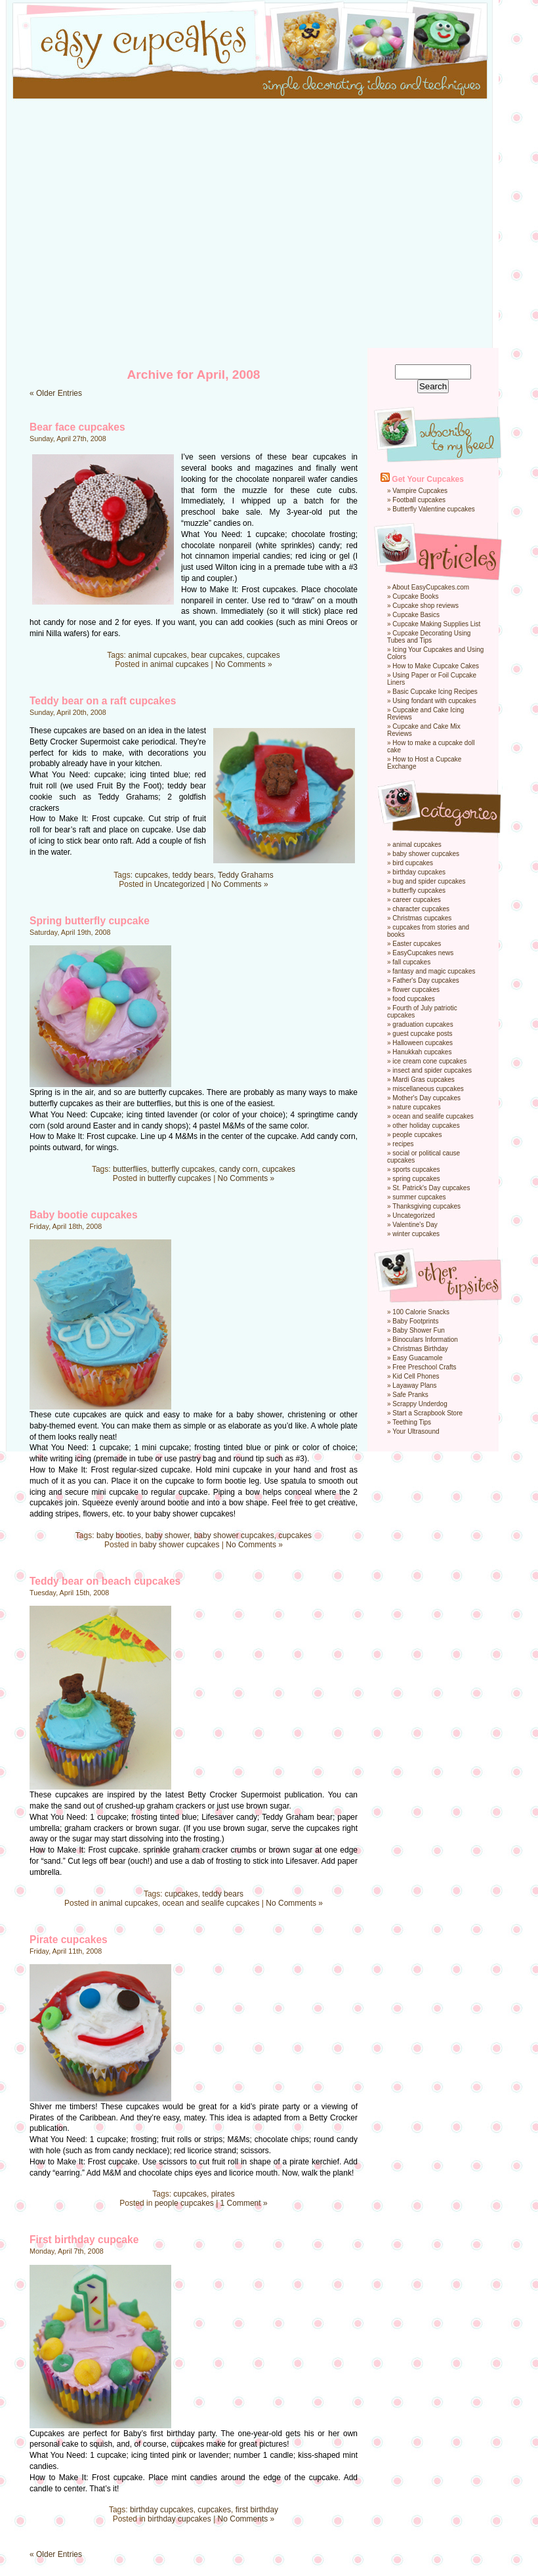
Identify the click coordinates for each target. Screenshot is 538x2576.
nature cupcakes (416, 1107)
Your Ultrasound (415, 1431)
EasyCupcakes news (422, 952)
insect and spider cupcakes (432, 1070)
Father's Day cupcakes (425, 980)
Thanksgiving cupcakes (426, 1206)
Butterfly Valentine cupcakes (433, 509)
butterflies (130, 1169)
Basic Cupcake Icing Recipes (435, 691)
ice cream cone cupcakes (429, 1061)
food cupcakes (413, 998)
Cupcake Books (415, 596)
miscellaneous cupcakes (427, 1088)
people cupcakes (184, 2203)
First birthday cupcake (84, 2239)
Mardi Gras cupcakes (423, 1079)
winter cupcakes (416, 1233)
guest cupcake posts (422, 1033)
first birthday (257, 2509)
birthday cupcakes (162, 2509)
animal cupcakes (157, 655)
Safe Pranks (410, 1394)
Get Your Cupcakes (428, 479)
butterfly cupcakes (183, 1169)
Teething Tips (411, 1422)
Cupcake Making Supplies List (436, 624)
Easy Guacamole (417, 1358)
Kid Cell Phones (415, 1376)
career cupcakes (416, 899)
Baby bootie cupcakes (84, 1214)
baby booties (118, 1535)
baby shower (168, 1535)
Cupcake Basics (416, 614)
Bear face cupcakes (77, 427)
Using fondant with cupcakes (434, 700)
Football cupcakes (418, 500)
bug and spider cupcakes (428, 881)
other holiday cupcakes (425, 1125)
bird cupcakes (412, 863)
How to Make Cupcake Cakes (435, 666)
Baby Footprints (415, 1321)
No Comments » (243, 664)
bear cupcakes (216, 655)
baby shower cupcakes (234, 1535)
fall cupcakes (411, 962)
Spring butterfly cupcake (90, 920)
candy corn (238, 1169)
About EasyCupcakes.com (430, 587)
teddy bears (193, 875)
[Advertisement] (123, 225)
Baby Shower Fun (418, 1330)
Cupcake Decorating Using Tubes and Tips (428, 637)
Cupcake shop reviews (425, 605)
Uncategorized (179, 884)
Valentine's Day (414, 1224)
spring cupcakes (416, 1178)
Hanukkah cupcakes (421, 1052)
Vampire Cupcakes (419, 490)
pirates (223, 2194)
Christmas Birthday (419, 1348)
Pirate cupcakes (69, 1939)
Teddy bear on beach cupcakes (105, 1581)
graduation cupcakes (422, 1024)
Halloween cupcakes (422, 1042)
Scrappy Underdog (419, 1403)
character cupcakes (420, 908)
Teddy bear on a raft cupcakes (103, 700)
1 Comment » (244, 2203)
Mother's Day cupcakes (426, 1098)
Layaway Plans (414, 1385)
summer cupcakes (418, 1197)
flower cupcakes (416, 989)
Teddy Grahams (246, 875)
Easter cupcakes (416, 943)
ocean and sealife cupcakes (210, 1903)
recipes (402, 1144)
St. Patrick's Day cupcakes (431, 1187)
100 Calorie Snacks (420, 1312)
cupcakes (263, 655)
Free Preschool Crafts (424, 1367)
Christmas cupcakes (421, 918)
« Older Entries (56, 393)
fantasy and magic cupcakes (433, 971)
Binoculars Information (425, 1339)
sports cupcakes (416, 1169)
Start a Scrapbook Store (427, 1413)
